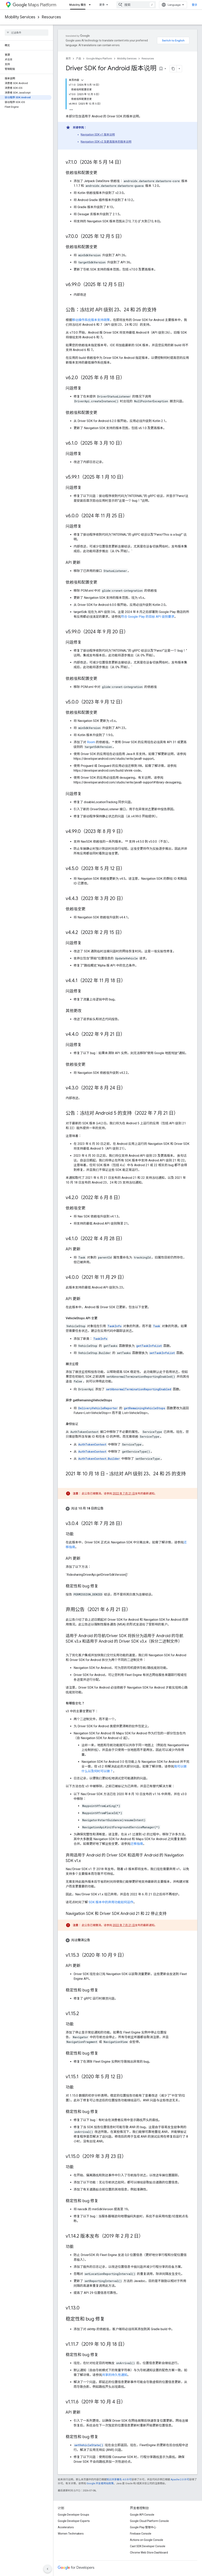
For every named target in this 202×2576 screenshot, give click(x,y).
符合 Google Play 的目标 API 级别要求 (147, 617)
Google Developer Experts (74, 2521)
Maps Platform (34, 4)
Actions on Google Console (146, 2539)
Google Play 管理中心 (143, 2527)
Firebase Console (140, 2533)
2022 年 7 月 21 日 (124, 1493)
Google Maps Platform (99, 58)
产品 (78, 58)
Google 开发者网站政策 (100, 2483)
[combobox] (136, 4)
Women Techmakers (71, 2533)
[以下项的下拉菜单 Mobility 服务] (91, 4)
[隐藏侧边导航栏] (47, 2569)
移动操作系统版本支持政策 (91, 320)
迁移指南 (136, 1844)
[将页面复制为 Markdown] (173, 68)
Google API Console (142, 2514)
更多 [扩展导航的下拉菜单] (102, 5)
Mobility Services (20, 17)
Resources (51, 17)
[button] (127, 1508)
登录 (194, 4)
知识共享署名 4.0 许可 (119, 2479)
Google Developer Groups (73, 2514)
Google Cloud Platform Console (149, 2521)
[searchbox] (26, 32)
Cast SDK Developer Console (147, 2546)
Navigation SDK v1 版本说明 (98, 134)
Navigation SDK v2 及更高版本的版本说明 (106, 141)
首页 (68, 58)
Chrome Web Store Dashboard (149, 2552)
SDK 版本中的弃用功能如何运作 (111, 1902)
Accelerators (66, 2527)
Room (91, 742)
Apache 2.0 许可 (180, 2479)
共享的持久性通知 (114, 2375)
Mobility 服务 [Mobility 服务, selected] (77, 5)
